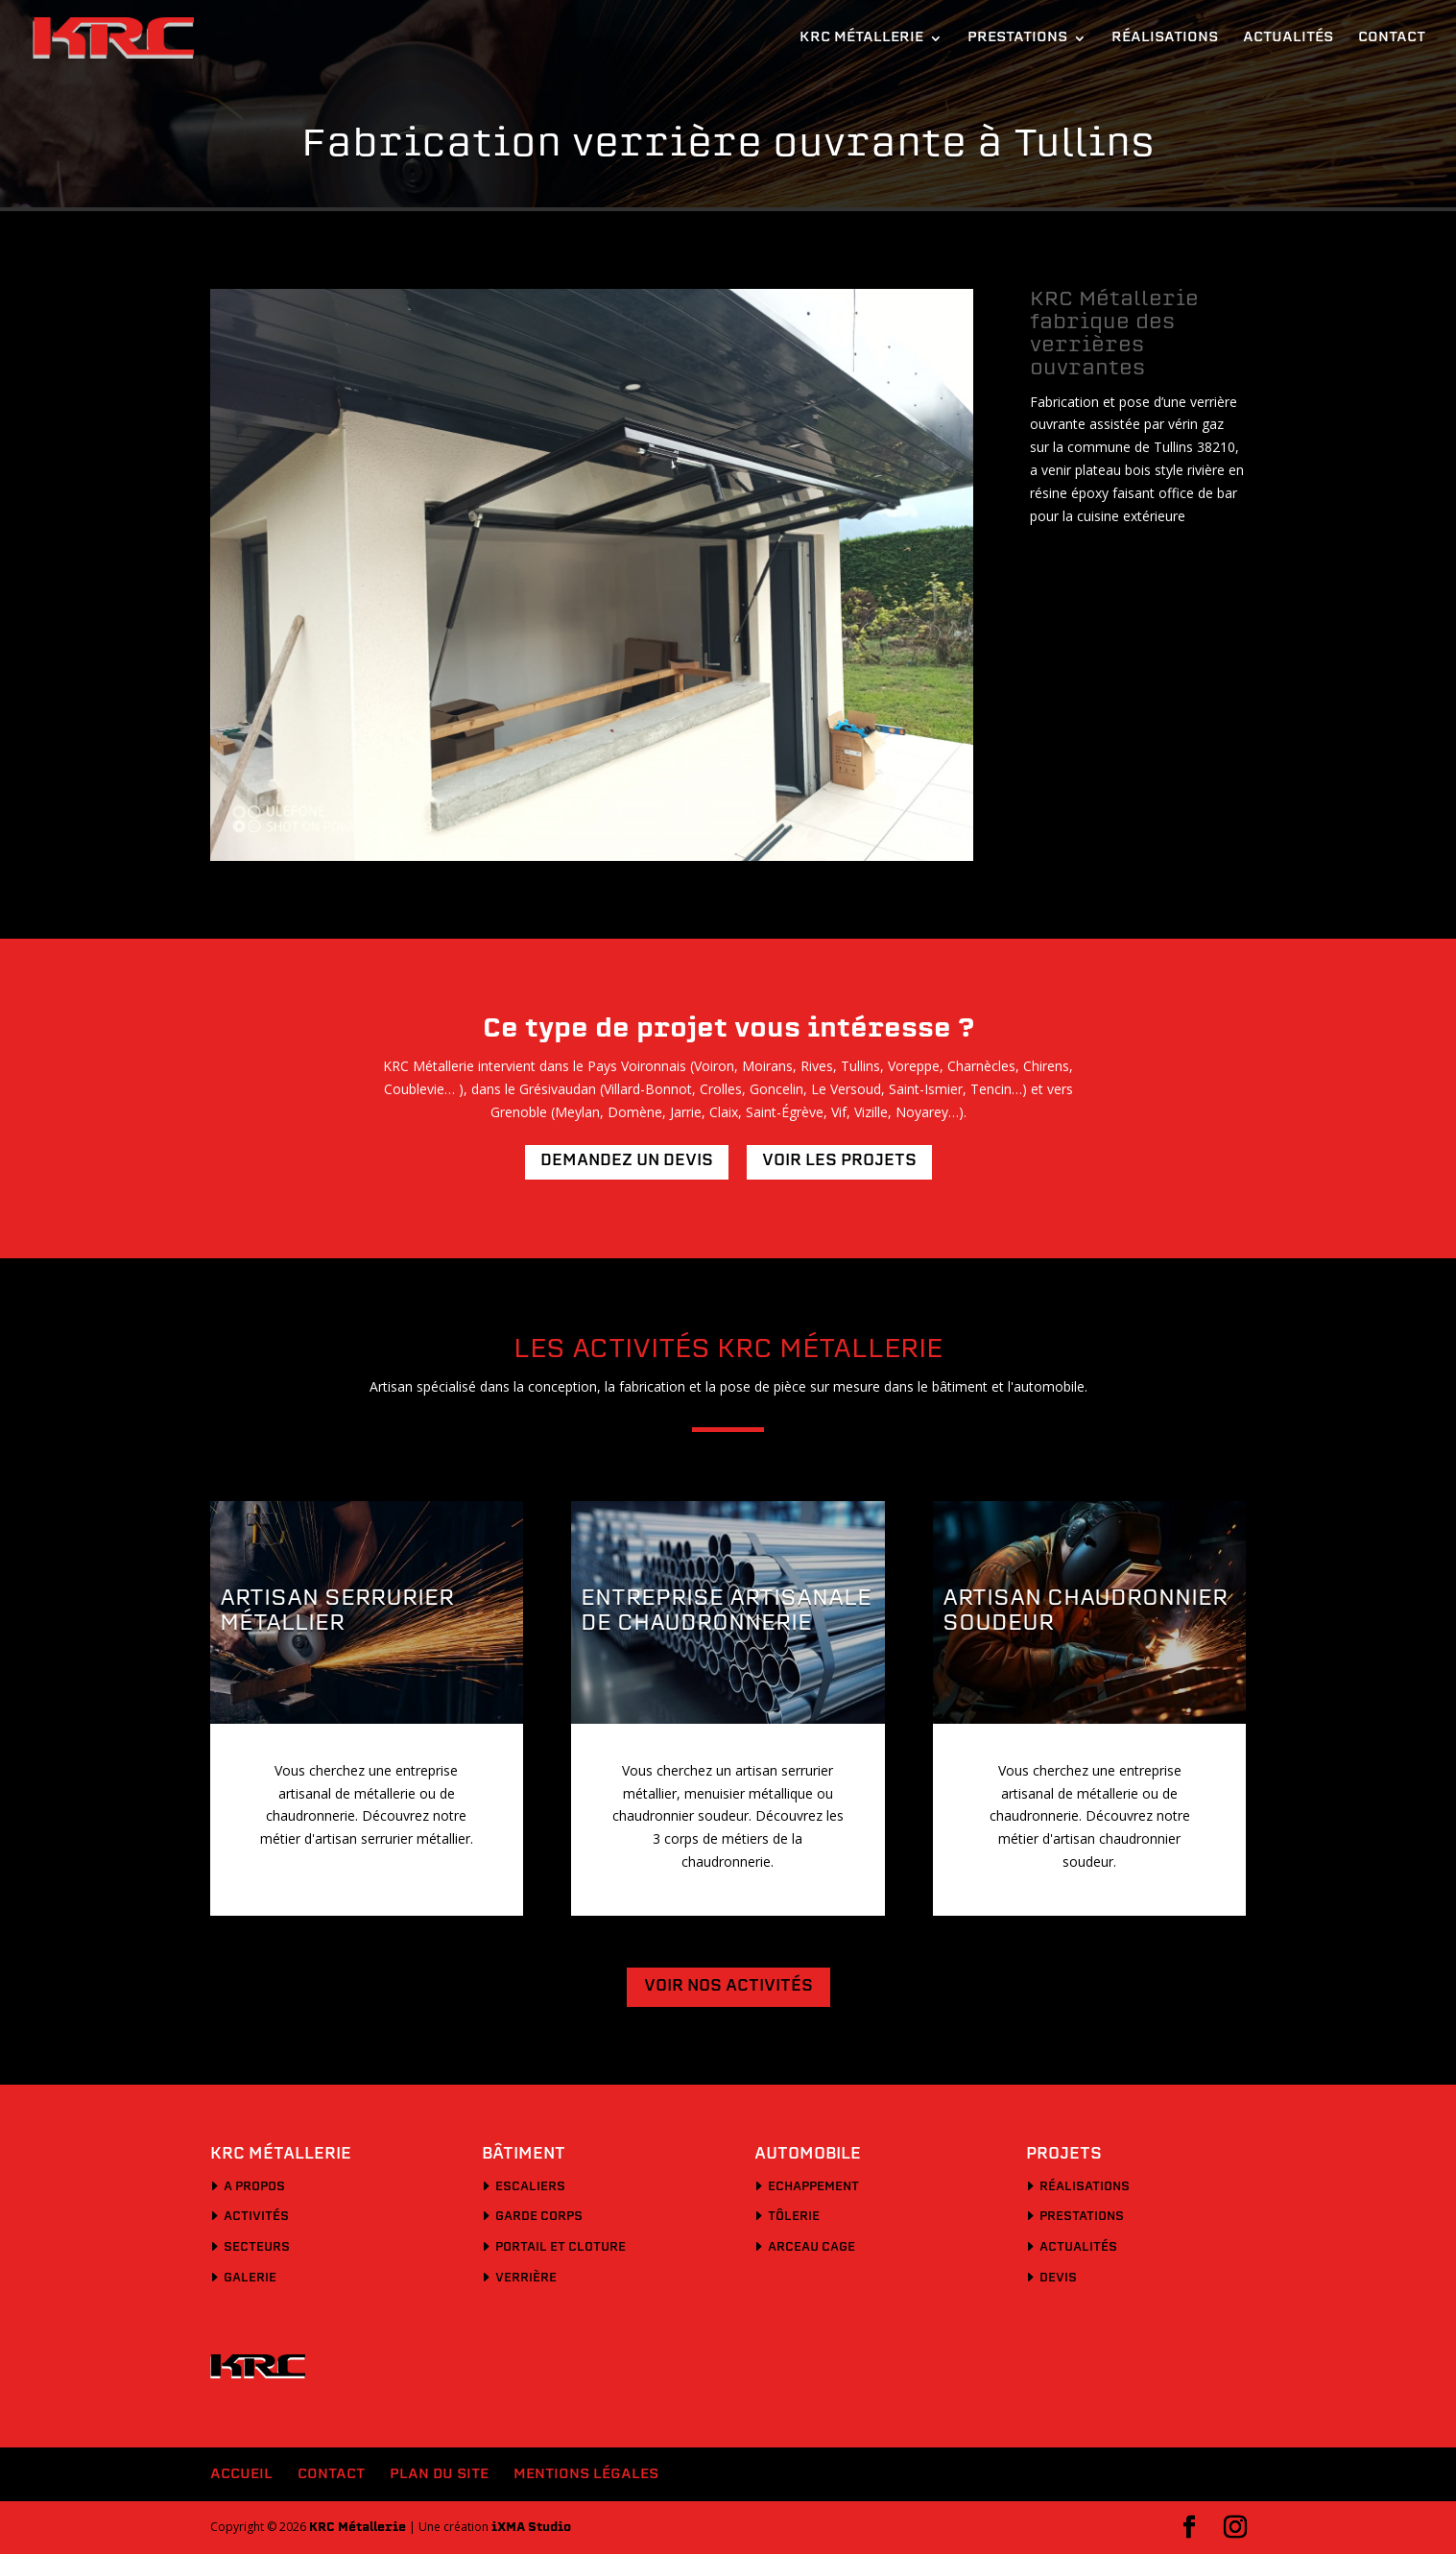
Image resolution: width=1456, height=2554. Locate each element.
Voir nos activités (728, 1986)
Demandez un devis (626, 1161)
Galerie (250, 2278)
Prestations (1017, 38)
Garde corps (539, 2217)
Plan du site (439, 2475)
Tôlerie (794, 2217)
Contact (1391, 38)
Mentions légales (585, 2475)
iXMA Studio (531, 2528)
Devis (1058, 2278)
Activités (256, 2217)
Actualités (1288, 38)
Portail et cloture (560, 2248)
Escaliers (530, 2187)
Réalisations (1164, 38)
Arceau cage (811, 2248)
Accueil (241, 2475)
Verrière (526, 2278)
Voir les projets (839, 1161)
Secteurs (257, 2248)
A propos (254, 2187)
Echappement (813, 2187)
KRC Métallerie (861, 38)
